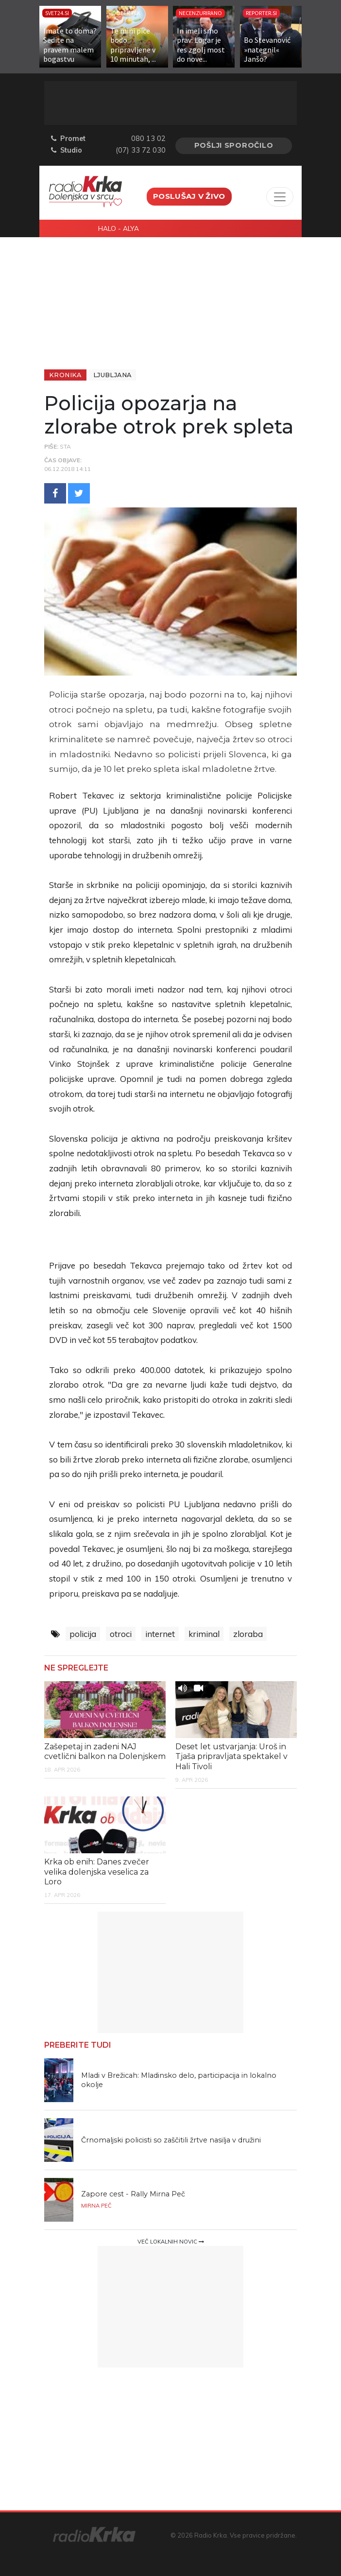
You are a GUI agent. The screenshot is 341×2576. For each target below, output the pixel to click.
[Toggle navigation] (279, 197)
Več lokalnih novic (170, 2241)
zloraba (248, 1634)
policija (82, 1634)
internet (160, 1634)
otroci (121, 1634)
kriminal (204, 1634)
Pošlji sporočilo (233, 145)
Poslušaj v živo (189, 196)
